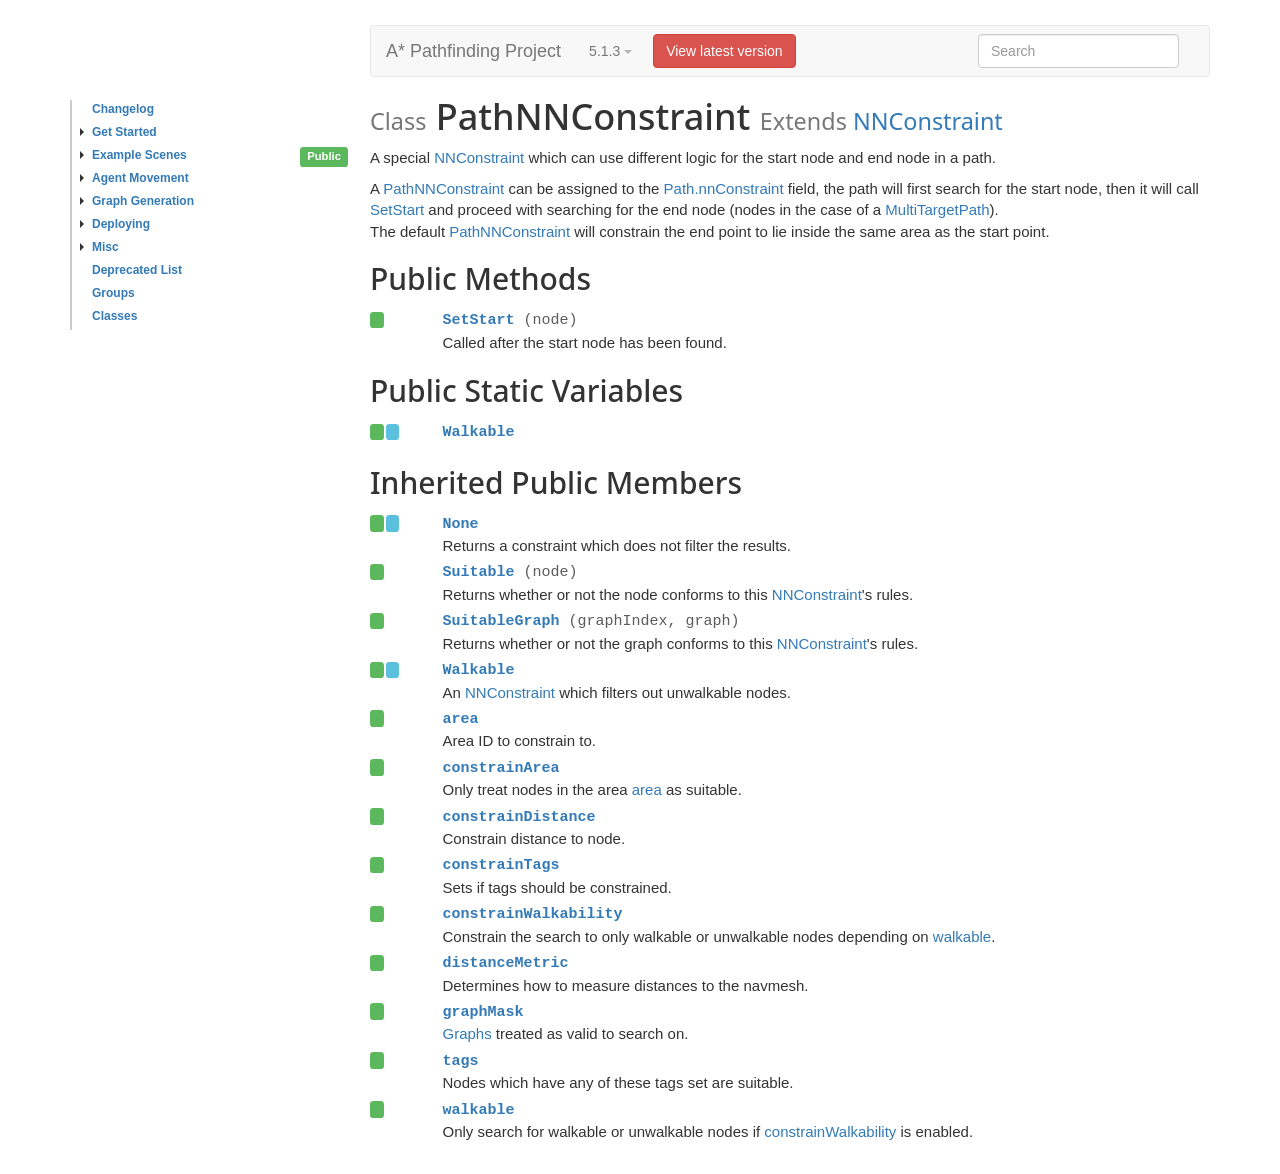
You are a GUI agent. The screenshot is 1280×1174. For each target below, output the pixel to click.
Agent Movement (134, 178)
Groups (113, 293)
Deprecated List (137, 270)
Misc (99, 247)
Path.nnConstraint (724, 188)
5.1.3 (610, 51)
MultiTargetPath (937, 209)
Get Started (118, 132)
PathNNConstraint (443, 188)
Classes (114, 316)
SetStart (397, 209)
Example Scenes (133, 155)
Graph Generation (137, 201)
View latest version (724, 51)
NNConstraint (928, 121)
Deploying (115, 224)
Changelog (123, 109)
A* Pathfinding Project (473, 51)
